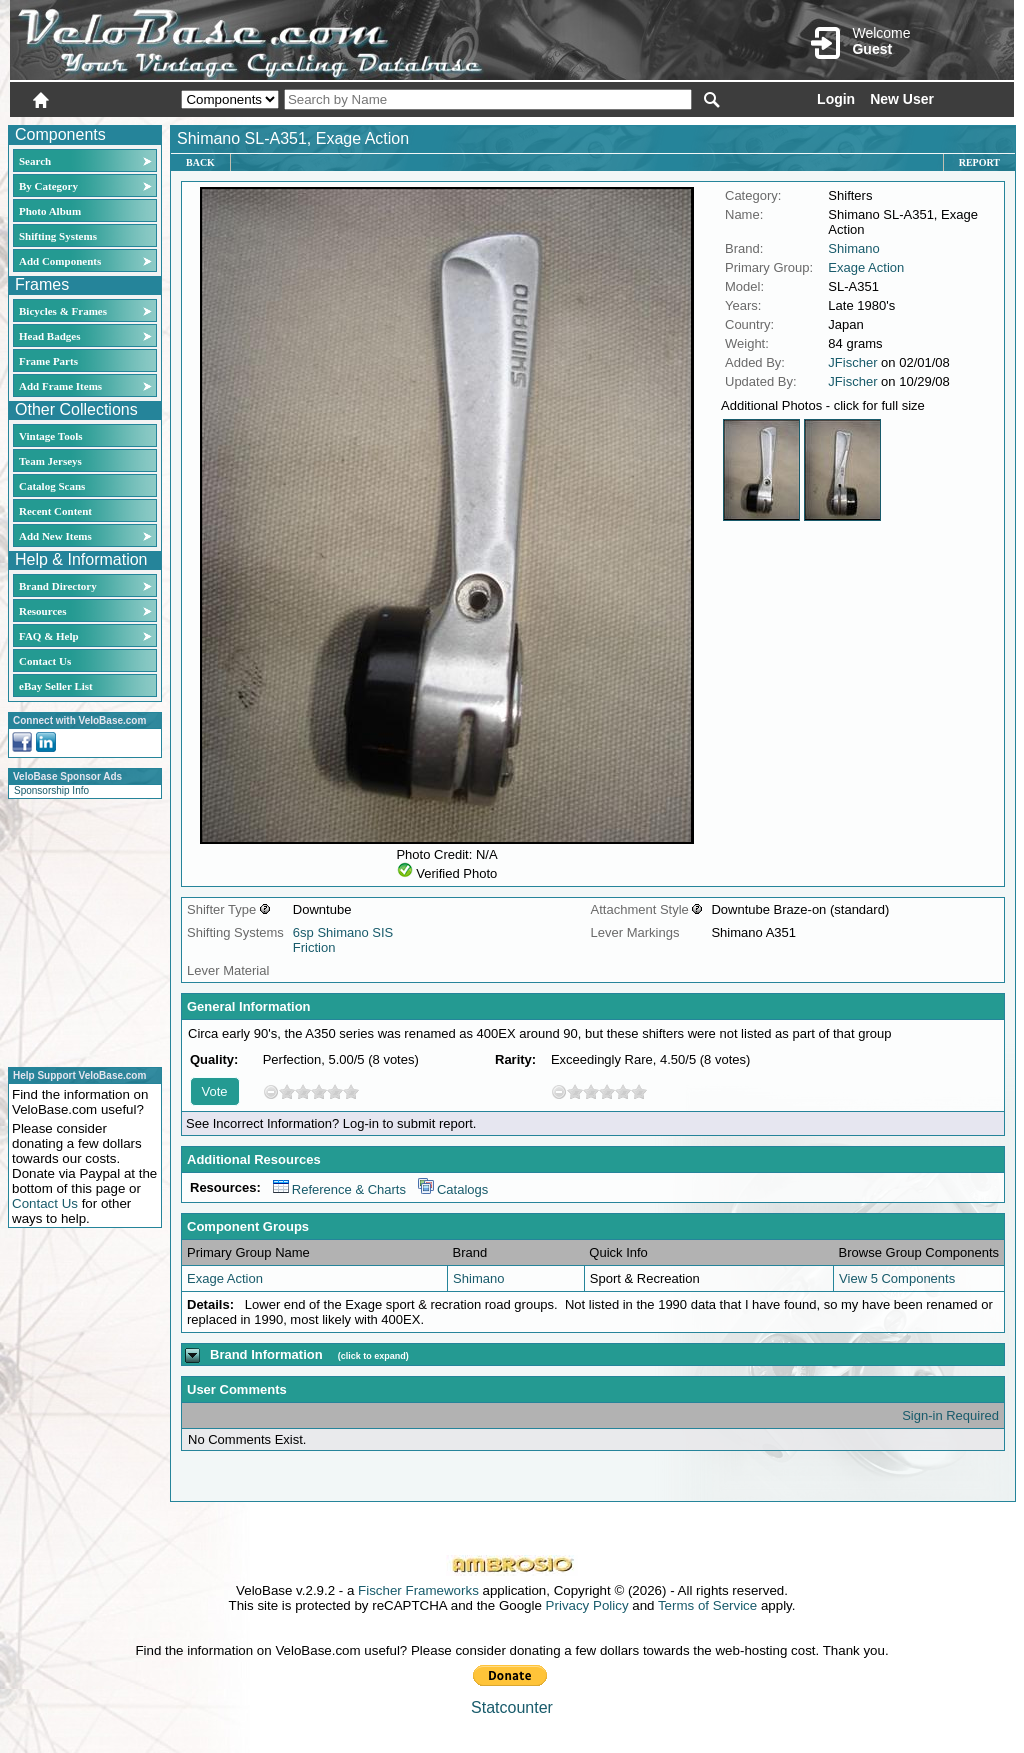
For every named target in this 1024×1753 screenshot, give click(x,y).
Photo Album (50, 211)
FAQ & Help (49, 636)
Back (200, 162)
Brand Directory (58, 586)
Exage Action (866, 267)
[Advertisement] (79, 930)
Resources (42, 611)
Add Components (60, 261)
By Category (48, 186)
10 (351, 1091)
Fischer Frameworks (418, 1590)
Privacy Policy (587, 1605)
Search (35, 161)
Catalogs (453, 1189)
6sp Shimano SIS (343, 932)
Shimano (853, 248)
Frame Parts (48, 361)
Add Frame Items (60, 386)
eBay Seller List (56, 686)
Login (836, 99)
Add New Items (55, 536)
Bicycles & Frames (64, 311)
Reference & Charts (339, 1189)
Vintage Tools (50, 436)
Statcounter (512, 1707)
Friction (314, 947)
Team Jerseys (50, 461)
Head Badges (49, 336)
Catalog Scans (52, 486)
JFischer (852, 362)
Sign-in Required (950, 1415)
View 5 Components (897, 1278)
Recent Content (55, 511)
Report (979, 162)
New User (902, 99)
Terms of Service (707, 1605)
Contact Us (45, 661)
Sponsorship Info (51, 790)
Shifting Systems (58, 236)
